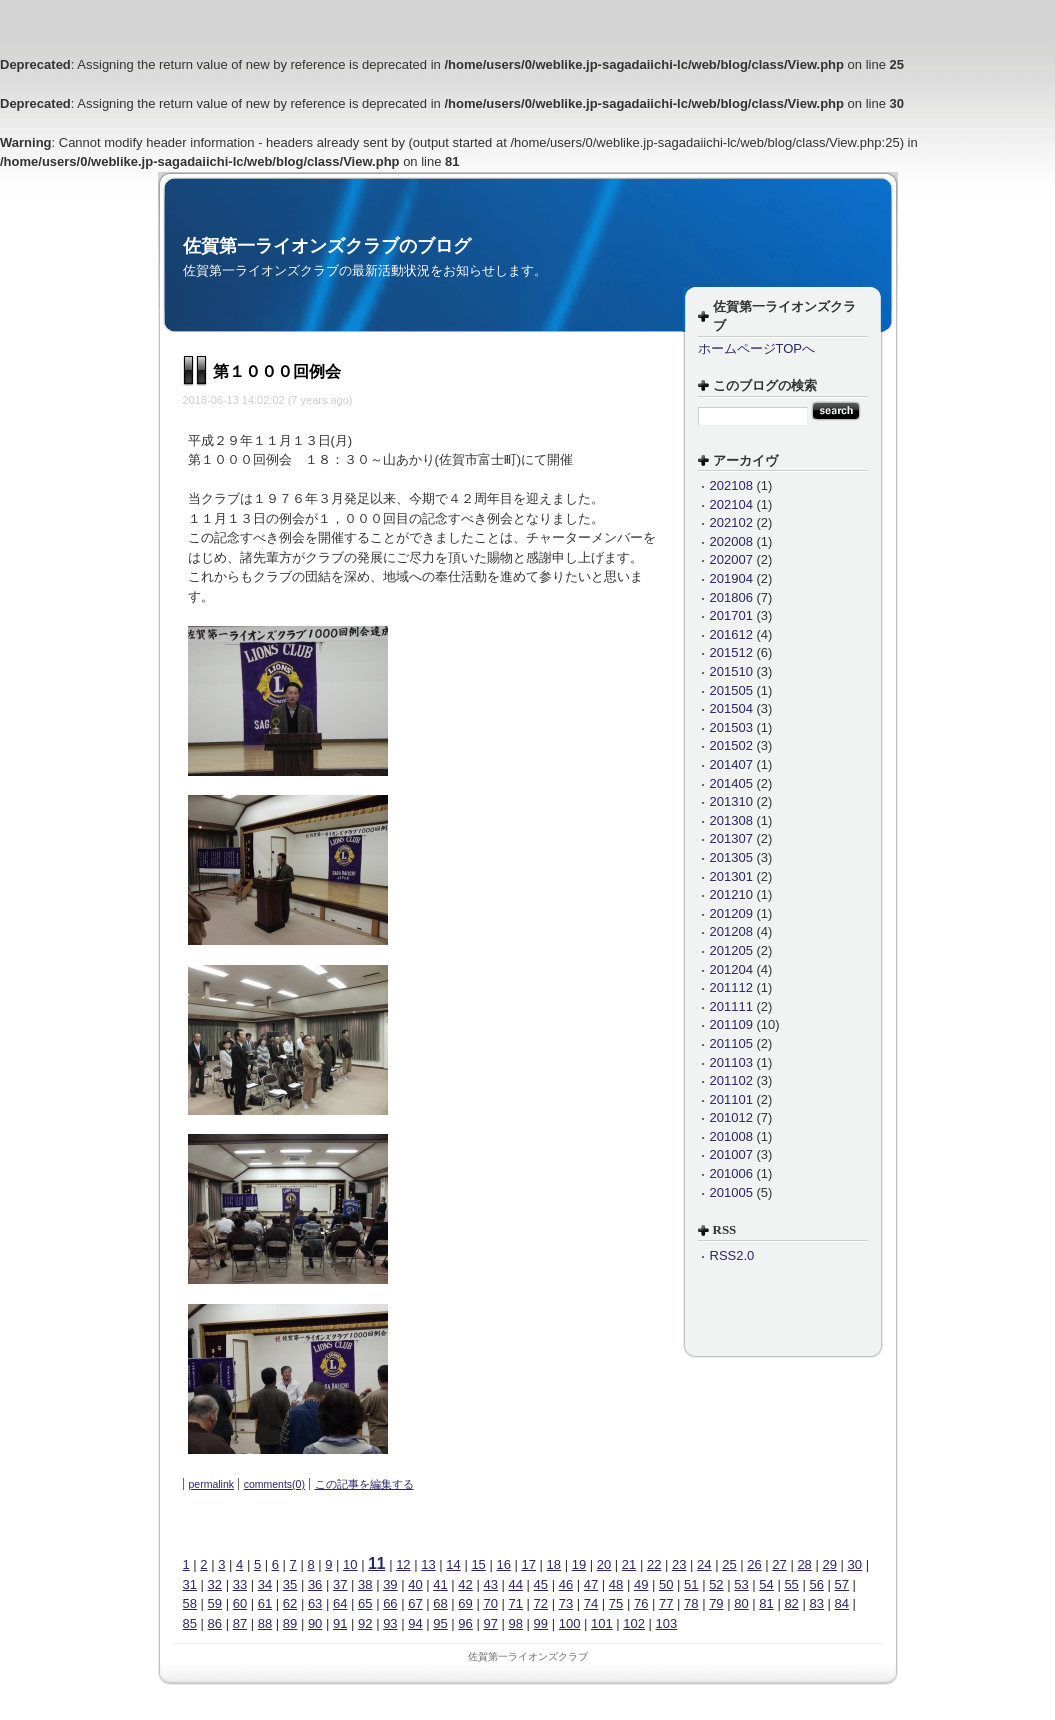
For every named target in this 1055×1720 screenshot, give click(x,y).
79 (716, 1603)
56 (816, 1584)
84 (842, 1603)
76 (641, 1603)
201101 (731, 1099)
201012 (731, 1117)
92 (365, 1623)
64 (340, 1603)
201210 (731, 894)
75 (616, 1603)
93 (390, 1623)
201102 (731, 1080)
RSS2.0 (732, 1255)
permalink (212, 1484)
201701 (731, 615)
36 (315, 1584)
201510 (731, 671)
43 (490, 1584)
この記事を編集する (364, 1484)
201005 (731, 1192)
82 (791, 1603)
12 (403, 1564)
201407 (731, 764)
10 (350, 1564)
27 (779, 1564)
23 (679, 1564)
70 (490, 1603)
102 (634, 1623)
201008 (731, 1136)
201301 (731, 876)
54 (766, 1584)
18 (554, 1564)
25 (729, 1564)
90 (315, 1623)
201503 (731, 727)
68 (440, 1603)
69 (465, 1603)
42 (465, 1584)
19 (579, 1564)
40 (415, 1584)
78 (691, 1603)
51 (691, 1584)
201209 (731, 913)
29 (829, 1564)
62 (290, 1603)
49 (641, 1584)
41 (440, 1584)
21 (629, 1564)
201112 (731, 987)
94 (415, 1623)
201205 (731, 950)
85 (190, 1623)
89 (290, 1623)
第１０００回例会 (277, 371)
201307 (731, 838)
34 (265, 1584)
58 (190, 1603)
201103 (731, 1062)
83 (816, 1603)
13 (428, 1564)
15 (478, 1564)
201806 (731, 597)
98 (516, 1623)
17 (529, 1564)
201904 (731, 578)
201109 (731, 1024)
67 (415, 1603)
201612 (731, 634)
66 (390, 1603)
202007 (731, 559)
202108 (731, 485)
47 (591, 1584)
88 (265, 1623)
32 (215, 1584)
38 (365, 1584)
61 (265, 1603)
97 (490, 1623)
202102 (731, 522)
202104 (731, 504)
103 (667, 1623)
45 (541, 1584)
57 (842, 1584)
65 (365, 1603)
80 (741, 1603)
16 (503, 1564)
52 (716, 1584)
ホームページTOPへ (757, 348)
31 (190, 1584)
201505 (731, 690)
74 (591, 1603)
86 (215, 1623)
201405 (731, 783)
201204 (731, 969)
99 (541, 1623)
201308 (731, 820)
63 (315, 1603)
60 (240, 1603)
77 (666, 1603)
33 (240, 1584)
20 (604, 1564)
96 (465, 1623)
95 (440, 1623)
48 (616, 1584)
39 (390, 1584)
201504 (731, 708)
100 (570, 1623)
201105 (731, 1043)
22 (654, 1564)
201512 (731, 652)
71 (516, 1603)
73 (566, 1603)
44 (516, 1584)
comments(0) (274, 1484)
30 (855, 1564)
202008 (731, 541)
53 (741, 1584)
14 (453, 1564)
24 (704, 1564)
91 (340, 1623)
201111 (731, 1006)
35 (290, 1584)
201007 (731, 1154)
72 (541, 1603)
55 (791, 1584)
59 (215, 1603)
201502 (731, 745)
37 (340, 1584)
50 (666, 1584)
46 (566, 1584)
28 (804, 1564)
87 (240, 1623)
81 (766, 1603)
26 (754, 1564)
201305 (731, 857)
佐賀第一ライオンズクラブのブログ (327, 246)
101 (602, 1623)
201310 (731, 801)
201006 (731, 1173)
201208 (731, 931)
